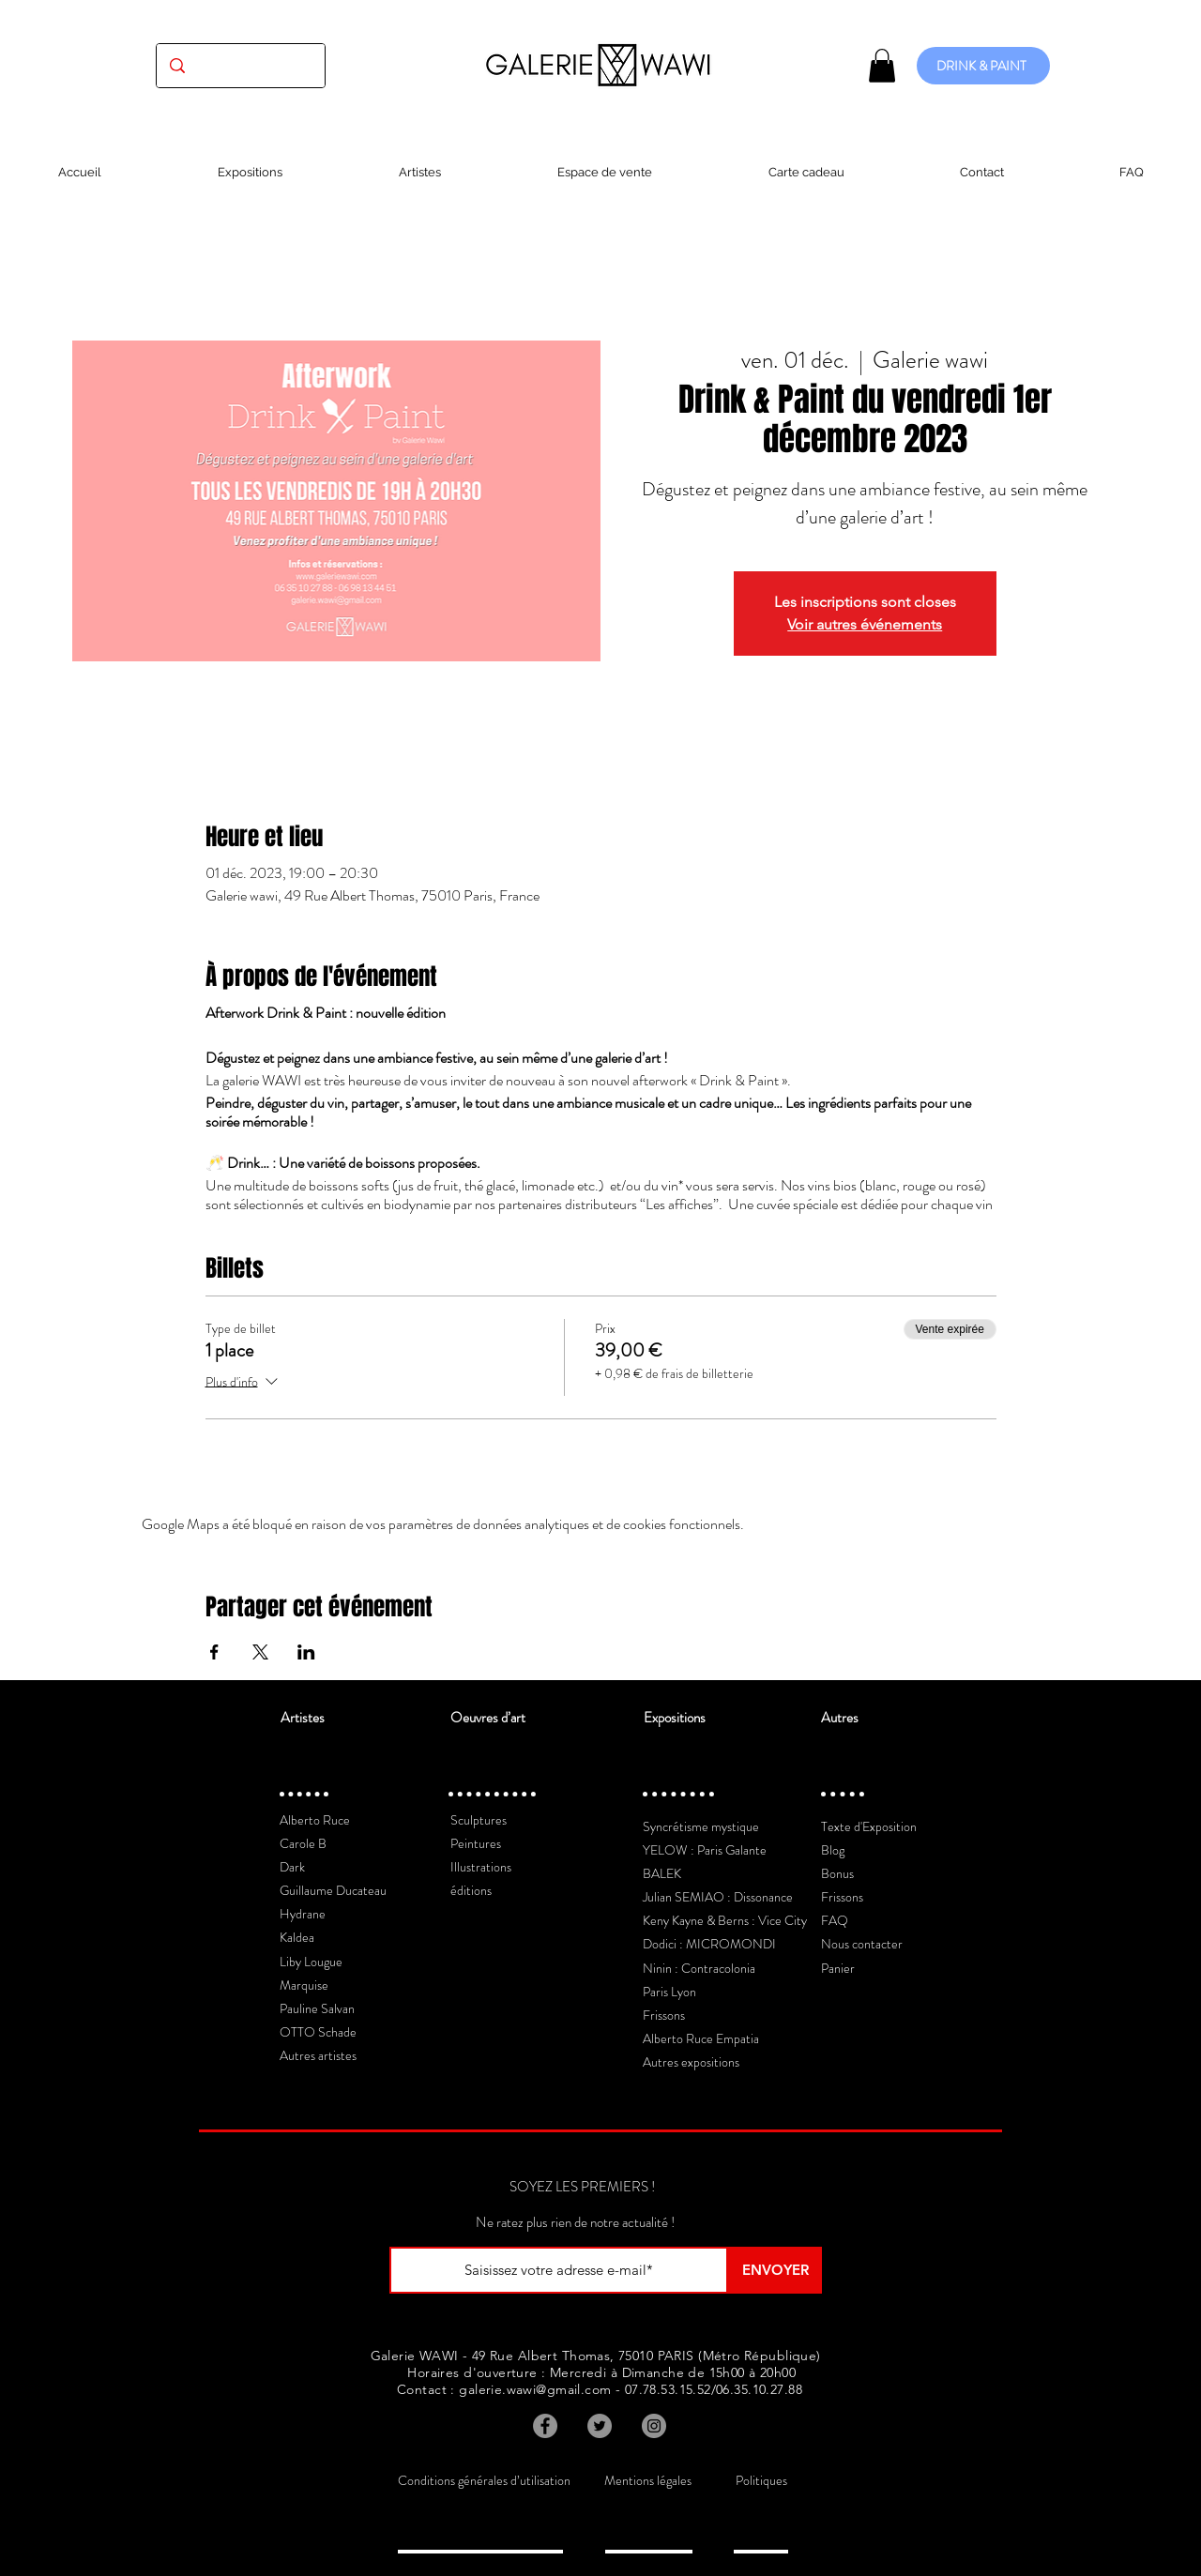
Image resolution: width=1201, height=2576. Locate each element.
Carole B (303, 1843)
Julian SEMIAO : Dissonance (718, 1896)
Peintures (475, 1843)
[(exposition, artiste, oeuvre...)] (240, 65)
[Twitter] (599, 2426)
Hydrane (303, 1913)
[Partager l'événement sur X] (260, 1651)
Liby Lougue (311, 1961)
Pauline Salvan (317, 2008)
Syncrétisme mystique (701, 1826)
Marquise (304, 1985)
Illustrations (480, 1866)
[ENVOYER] (775, 2270)
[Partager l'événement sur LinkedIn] (306, 1651)
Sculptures (478, 1820)
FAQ (834, 1920)
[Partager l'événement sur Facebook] (214, 1651)
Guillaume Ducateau (333, 1890)
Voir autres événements (864, 624)
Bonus (837, 1873)
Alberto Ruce (315, 1820)
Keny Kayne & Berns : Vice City (725, 1920)
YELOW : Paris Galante (705, 1850)
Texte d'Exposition (869, 1826)
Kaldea (297, 1937)
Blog (832, 1850)
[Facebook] (545, 2426)
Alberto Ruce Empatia (701, 2038)
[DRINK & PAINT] (983, 65)
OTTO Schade (318, 2032)
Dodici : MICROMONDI (709, 1943)
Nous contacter (862, 1943)
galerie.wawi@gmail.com (535, 2389)
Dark (292, 1866)
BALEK (662, 1873)
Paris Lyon (669, 1991)
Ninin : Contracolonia (699, 1968)
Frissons (664, 2015)
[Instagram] (654, 2426)
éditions (471, 1890)
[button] (882, 66)
